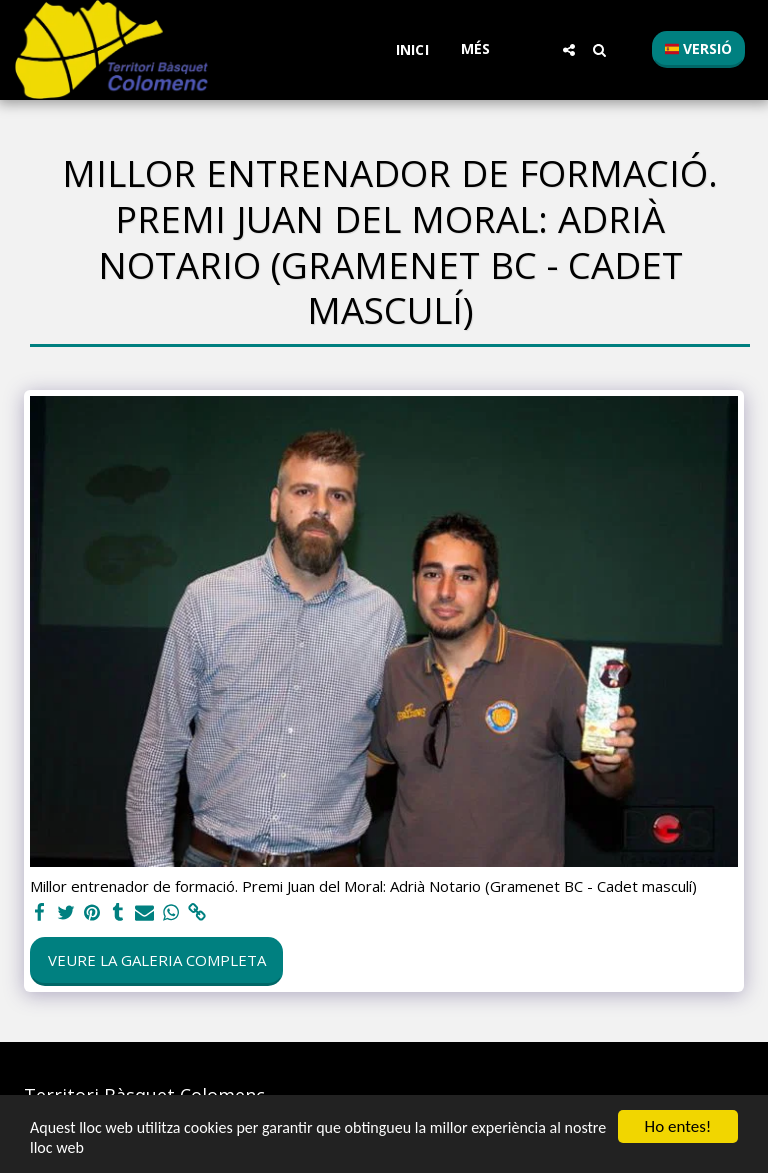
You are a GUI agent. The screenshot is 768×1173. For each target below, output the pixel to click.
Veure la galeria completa (157, 960)
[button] (569, 50)
